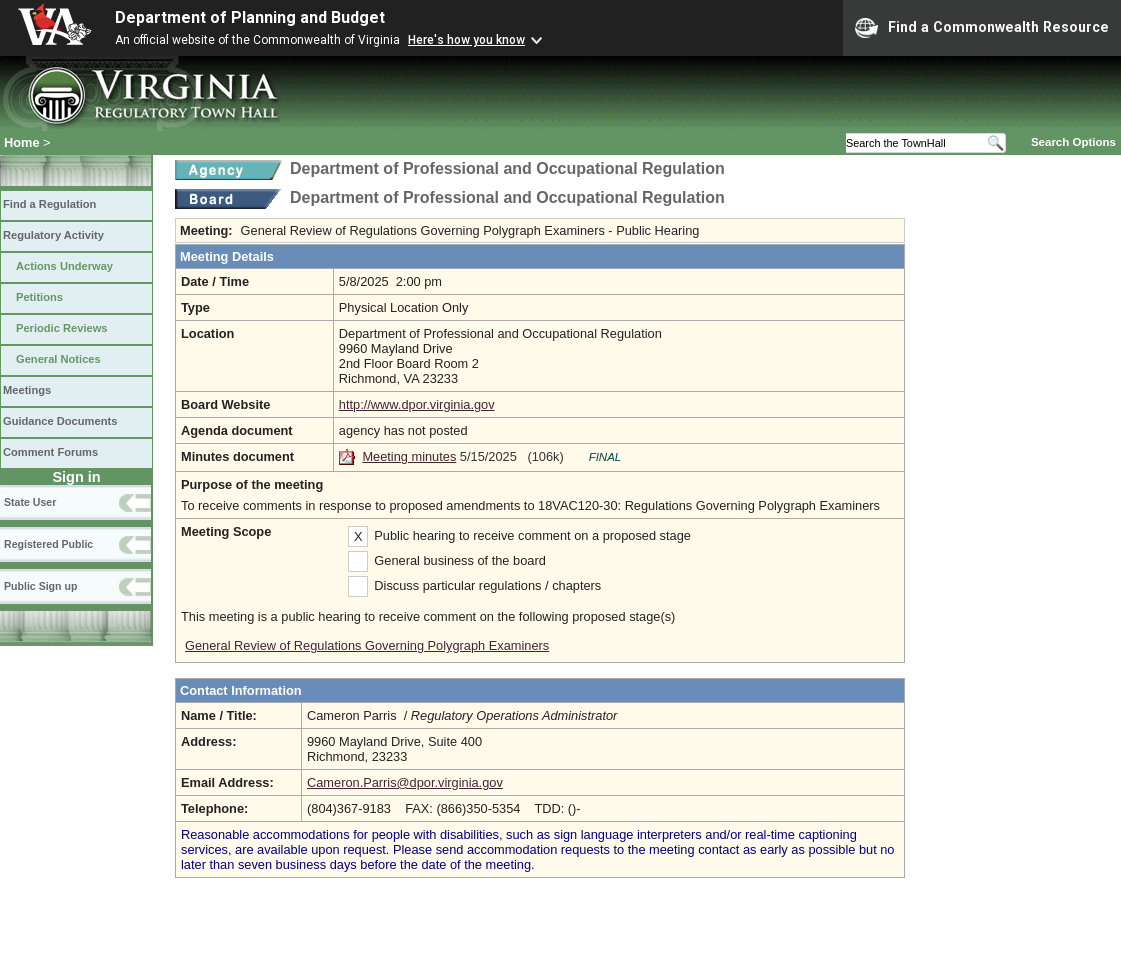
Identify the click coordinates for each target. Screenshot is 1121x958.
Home (22, 142)
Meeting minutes (409, 456)
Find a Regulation (49, 204)
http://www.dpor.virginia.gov (417, 404)
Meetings (27, 390)
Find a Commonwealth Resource (982, 28)
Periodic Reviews (62, 328)
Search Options (1073, 142)
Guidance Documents (60, 421)
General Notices (58, 359)
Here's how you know (466, 40)
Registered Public (48, 544)
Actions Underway (64, 266)
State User (30, 502)
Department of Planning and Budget (250, 17)
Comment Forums (50, 452)
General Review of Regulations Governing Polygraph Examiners (367, 645)
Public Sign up (40, 586)
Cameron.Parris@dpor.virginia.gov (405, 782)
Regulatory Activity (53, 235)
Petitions (39, 297)
